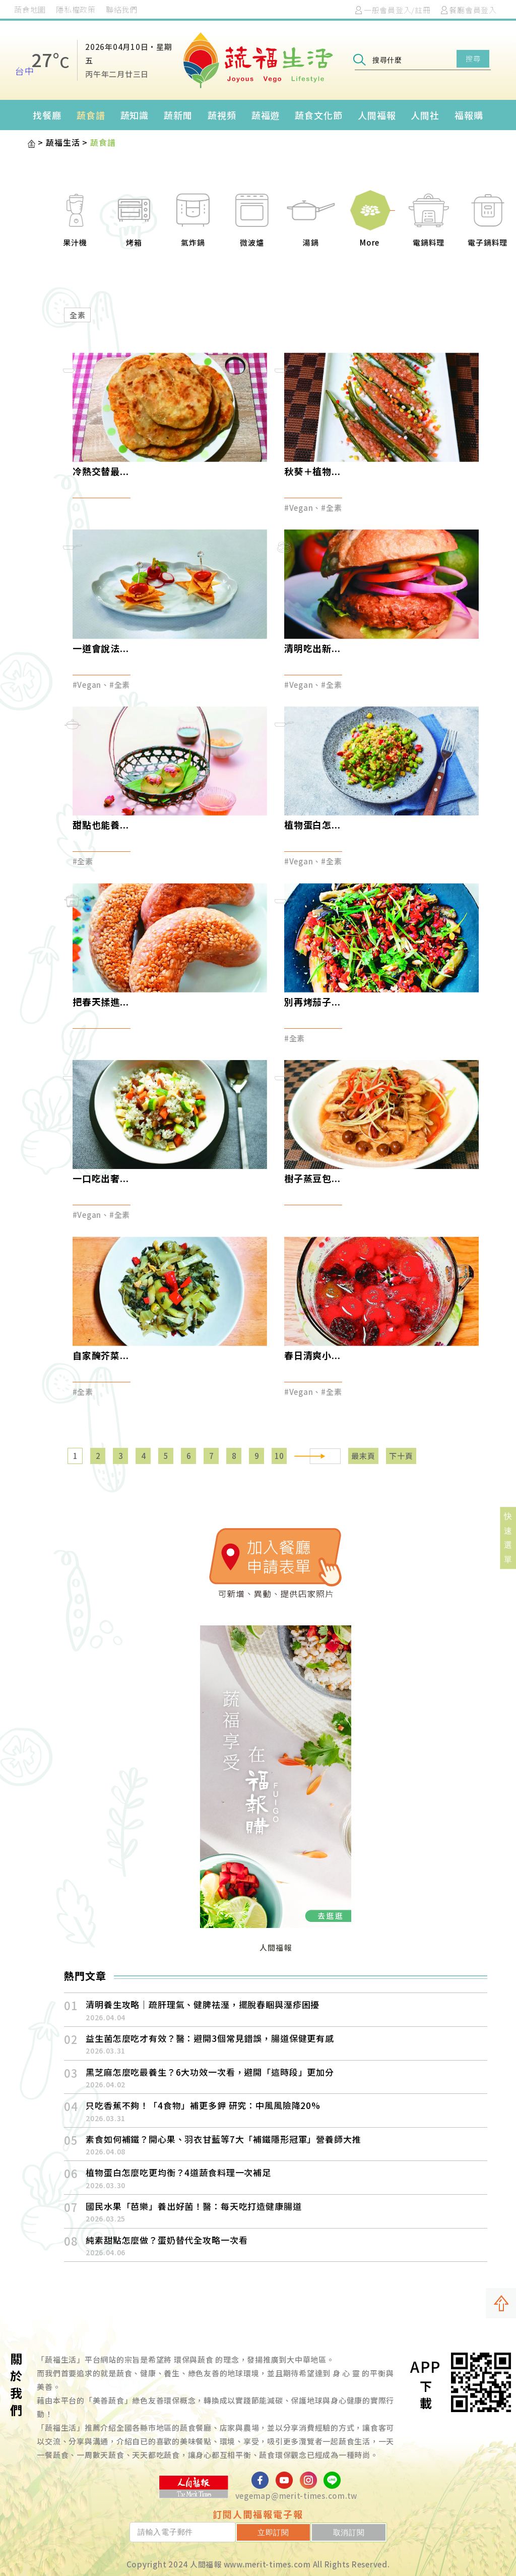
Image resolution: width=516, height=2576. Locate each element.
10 (280, 1455)
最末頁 (363, 1455)
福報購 (469, 115)
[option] (69, 226)
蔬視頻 (222, 115)
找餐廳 (47, 115)
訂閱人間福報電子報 (258, 2514)
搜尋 (473, 58)
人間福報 (377, 115)
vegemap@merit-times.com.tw (296, 2495)
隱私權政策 (76, 9)
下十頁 (401, 1455)
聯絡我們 (122, 9)
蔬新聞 (178, 115)
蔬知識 (134, 115)
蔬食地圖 (30, 9)
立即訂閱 (299, 2532)
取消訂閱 (357, 2532)
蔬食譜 (91, 115)
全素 (78, 315)
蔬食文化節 (319, 115)
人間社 (425, 115)
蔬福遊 (265, 115)
